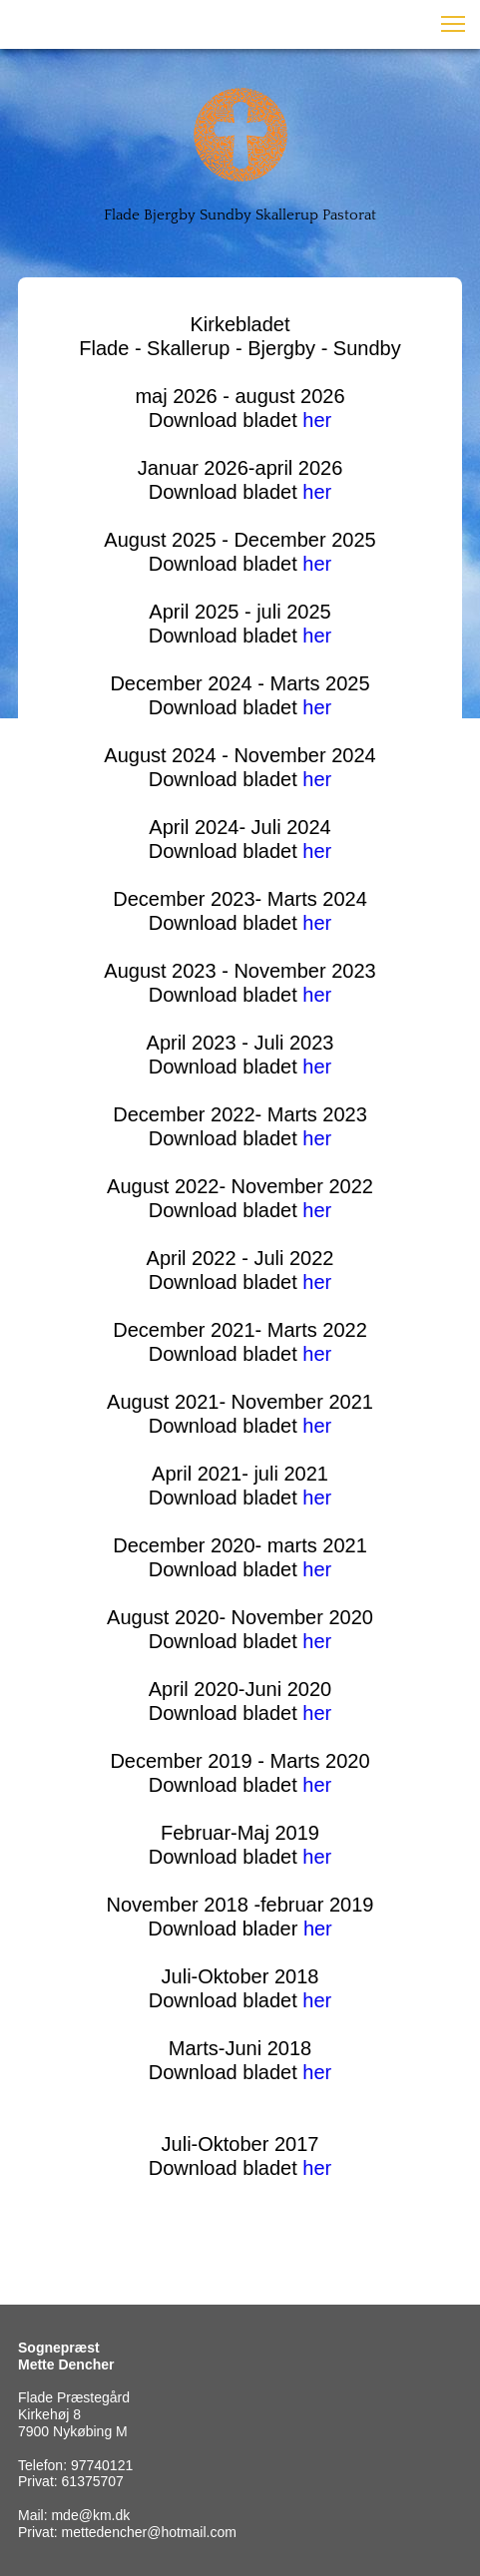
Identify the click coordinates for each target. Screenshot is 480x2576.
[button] (453, 24)
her (316, 420)
